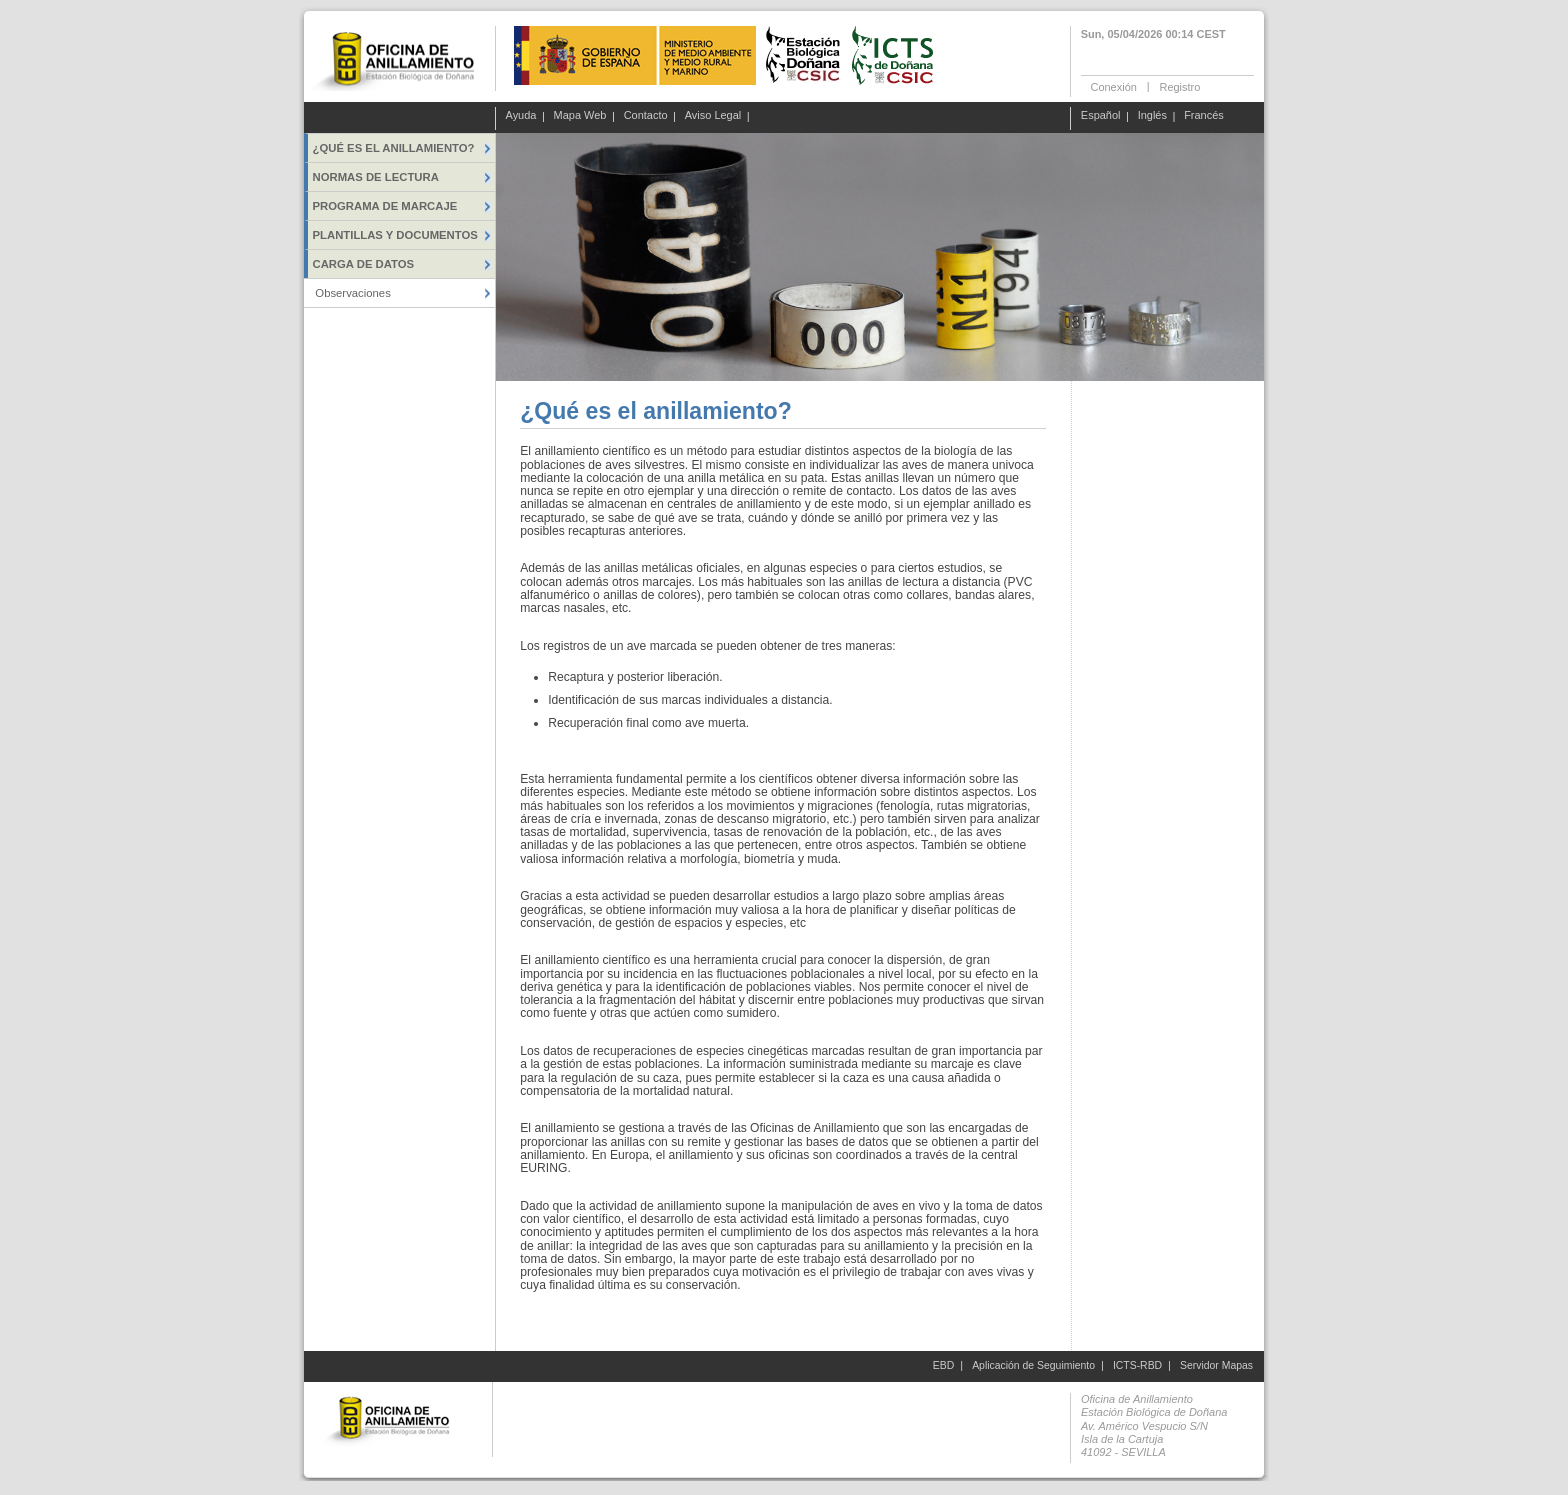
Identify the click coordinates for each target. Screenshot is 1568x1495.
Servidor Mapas (1216, 1365)
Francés (1204, 116)
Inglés (1152, 116)
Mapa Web (580, 116)
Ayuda (521, 116)
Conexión (1114, 86)
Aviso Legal (713, 116)
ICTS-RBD (1137, 1365)
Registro (1179, 86)
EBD (943, 1365)
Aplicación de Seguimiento (1033, 1365)
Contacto (646, 116)
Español (1101, 116)
